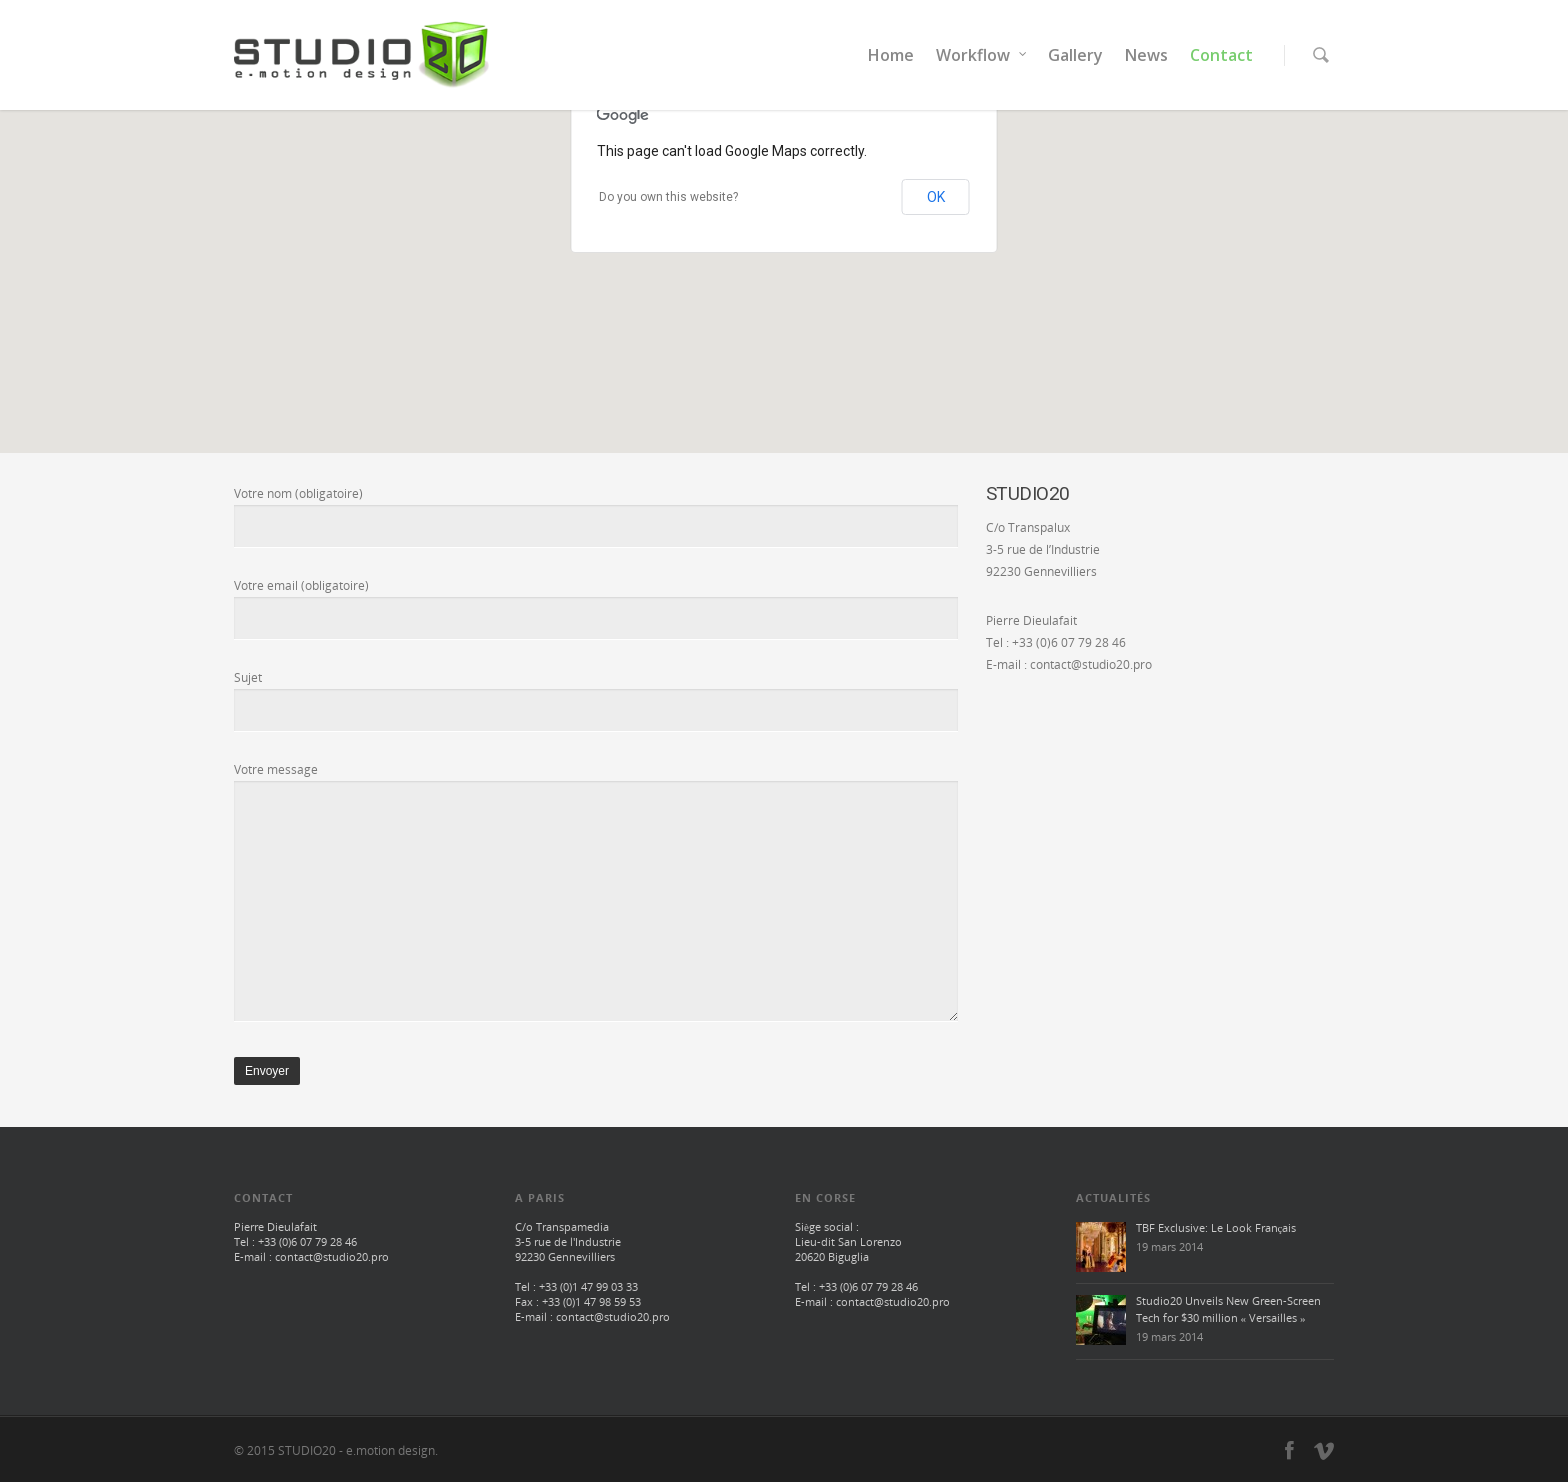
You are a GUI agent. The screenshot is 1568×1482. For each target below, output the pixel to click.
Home (891, 55)
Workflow (982, 55)
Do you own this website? (668, 197)
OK (936, 197)
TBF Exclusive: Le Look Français (1216, 1227)
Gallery (1075, 55)
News (1146, 55)
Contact (1221, 55)
